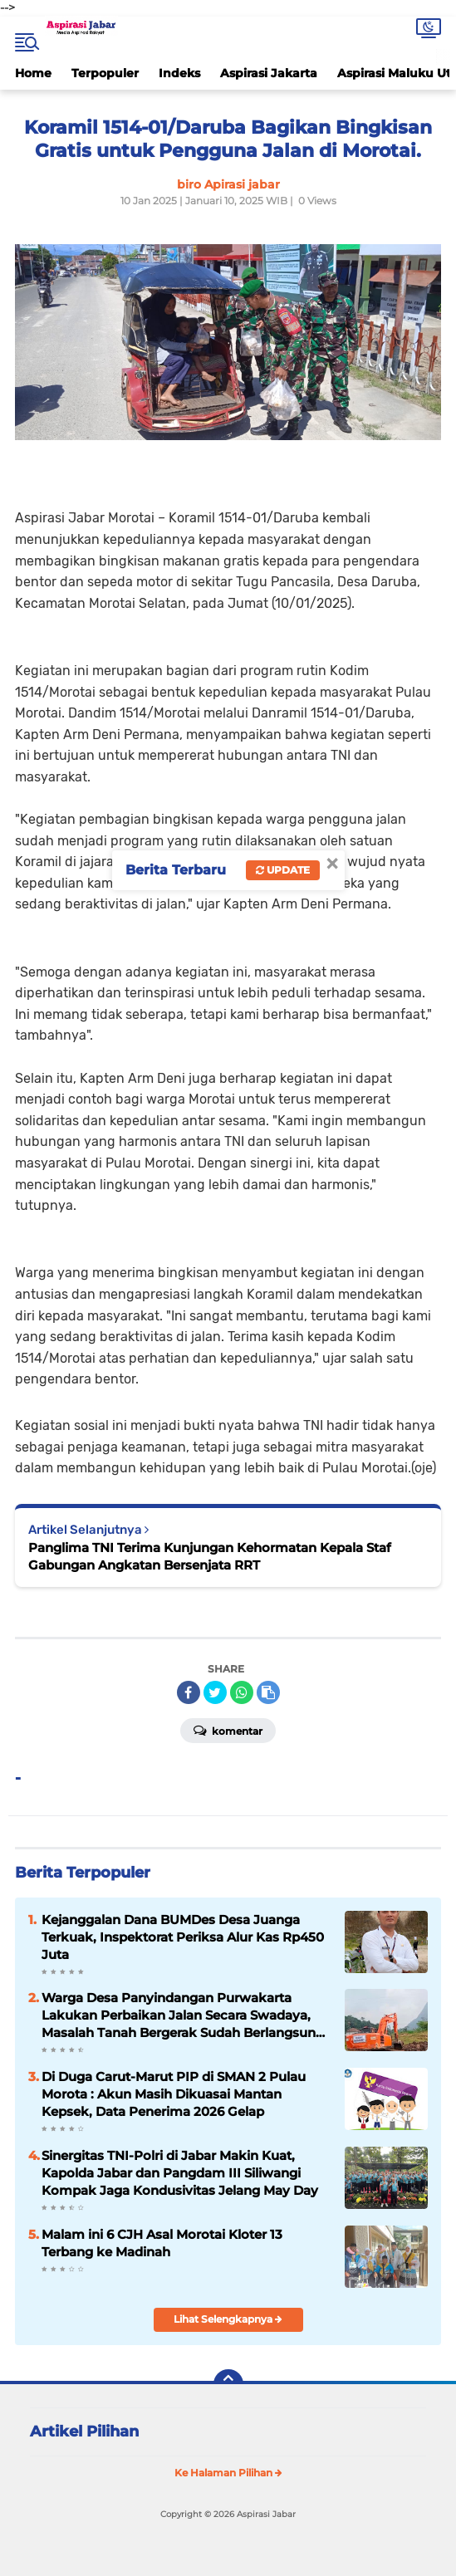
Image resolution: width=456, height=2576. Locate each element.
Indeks (179, 73)
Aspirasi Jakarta (268, 73)
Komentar (228, 1729)
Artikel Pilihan (84, 2431)
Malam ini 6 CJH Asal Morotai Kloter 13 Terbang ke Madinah (162, 2243)
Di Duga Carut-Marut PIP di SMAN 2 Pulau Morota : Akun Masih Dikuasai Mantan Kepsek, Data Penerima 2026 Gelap (174, 2094)
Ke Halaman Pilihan (228, 2472)
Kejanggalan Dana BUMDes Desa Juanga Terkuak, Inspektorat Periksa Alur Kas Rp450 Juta (183, 1937)
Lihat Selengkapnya (228, 2319)
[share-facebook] (188, 1692)
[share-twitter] (215, 1692)
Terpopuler (105, 73)
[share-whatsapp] (241, 1692)
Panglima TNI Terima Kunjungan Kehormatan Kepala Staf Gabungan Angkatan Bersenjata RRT (209, 1556)
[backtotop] (228, 2384)
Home (33, 73)
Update (283, 870)
